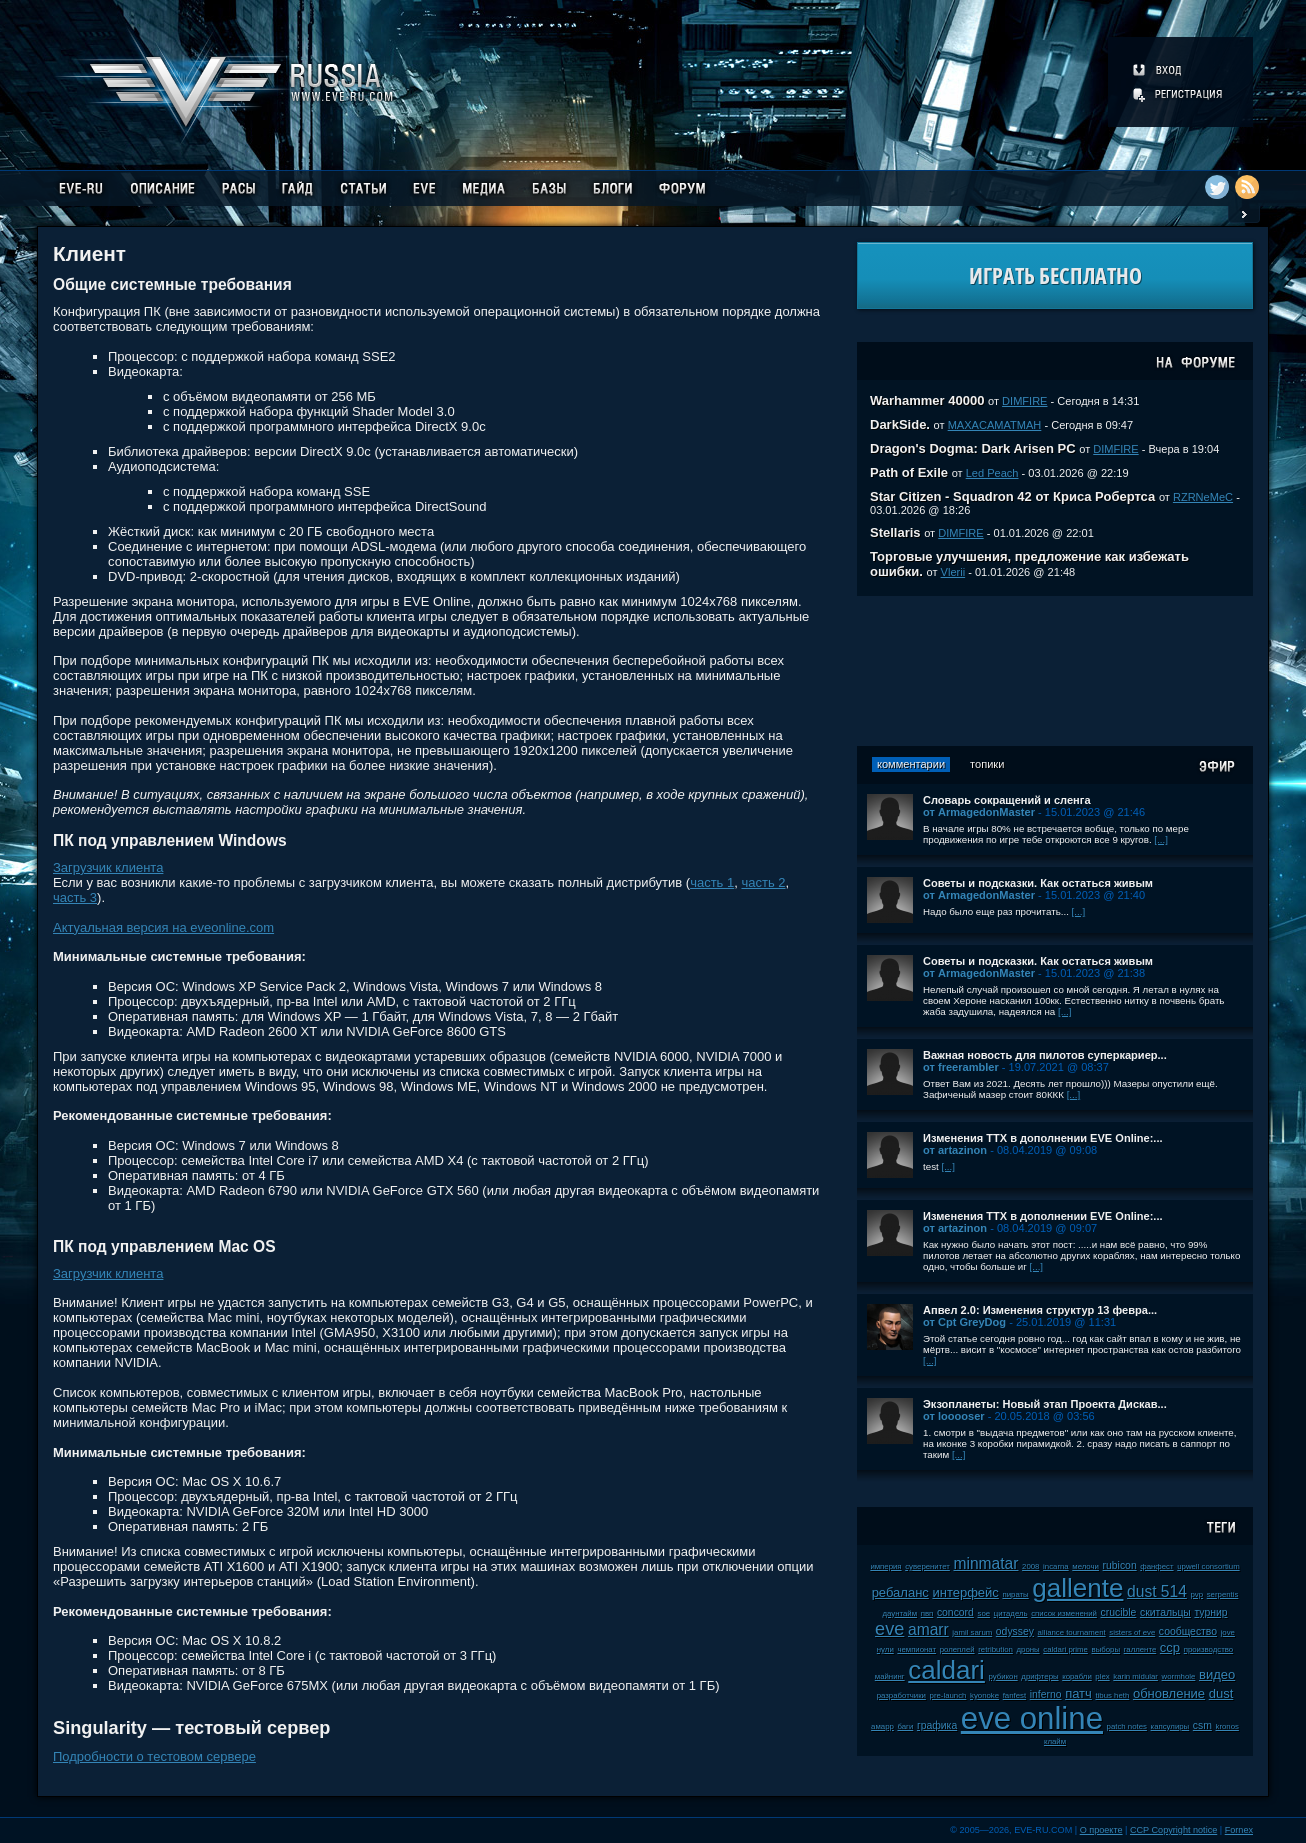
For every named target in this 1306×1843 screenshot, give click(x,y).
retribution (995, 1649)
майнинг (890, 1676)
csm (1202, 1725)
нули (885, 1649)
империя (885, 1566)
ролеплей (957, 1649)
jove (1228, 1632)
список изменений (1064, 1613)
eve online (1032, 1718)
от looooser (954, 1416)
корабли (1077, 1676)
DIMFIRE (1024, 401)
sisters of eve (1132, 1632)
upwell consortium (1208, 1566)
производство (1208, 1649)
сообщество (1188, 1631)
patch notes (1127, 1726)
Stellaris (895, 532)
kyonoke (984, 1695)
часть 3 (75, 897)
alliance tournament (1072, 1632)
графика (937, 1725)
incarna (1056, 1566)
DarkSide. (900, 424)
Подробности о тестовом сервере (154, 1756)
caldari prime (1065, 1649)
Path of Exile (909, 472)
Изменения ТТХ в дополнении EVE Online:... (1043, 1138)
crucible (1119, 1612)
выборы (1106, 1649)
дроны (1028, 1649)
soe (983, 1613)
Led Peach (992, 473)
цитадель (1011, 1613)
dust (1221, 1693)
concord (955, 1612)
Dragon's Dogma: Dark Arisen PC (973, 448)
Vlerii (953, 572)
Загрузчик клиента (108, 867)
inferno (1046, 1694)
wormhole (1179, 1676)
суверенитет (927, 1566)
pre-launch (948, 1695)
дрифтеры (1039, 1676)
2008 (1030, 1566)
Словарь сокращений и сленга (1007, 800)
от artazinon (955, 1150)
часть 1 (712, 882)
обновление (1169, 1693)
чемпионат (916, 1649)
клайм (1055, 1741)
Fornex (1239, 1830)
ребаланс (900, 1592)
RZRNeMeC (1203, 497)
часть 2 (763, 882)
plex (1102, 1676)
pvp (1197, 1594)
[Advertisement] (1055, 671)
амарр (882, 1726)
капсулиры (1170, 1726)
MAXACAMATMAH (995, 425)
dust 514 (1157, 1591)
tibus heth (1112, 1695)
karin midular (1135, 1676)
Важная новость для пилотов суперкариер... (1045, 1055)
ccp (1170, 1647)
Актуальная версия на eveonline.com (163, 927)
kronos (1226, 1726)
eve (889, 1629)
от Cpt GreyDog (964, 1322)
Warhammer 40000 (927, 400)
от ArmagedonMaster (979, 812)
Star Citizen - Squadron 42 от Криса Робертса (1012, 496)
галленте (1140, 1649)
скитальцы (1165, 1612)
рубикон (1003, 1676)
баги (905, 1726)
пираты (1015, 1594)
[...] (1161, 839)
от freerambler (961, 1067)
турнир (1210, 1612)
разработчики (901, 1695)
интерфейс (965, 1592)
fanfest (1014, 1695)
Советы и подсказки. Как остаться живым (1038, 883)
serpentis (1223, 1594)
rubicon (1120, 1565)
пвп (927, 1613)
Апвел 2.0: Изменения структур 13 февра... (1040, 1310)
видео (1217, 1674)
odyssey (1015, 1631)
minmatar (985, 1563)
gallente (1077, 1588)
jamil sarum (972, 1632)
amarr (928, 1629)
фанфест (1156, 1566)
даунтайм (900, 1613)
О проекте (1101, 1830)
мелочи (1085, 1566)
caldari (946, 1670)
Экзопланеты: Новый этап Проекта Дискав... (1045, 1404)
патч (1078, 1693)
